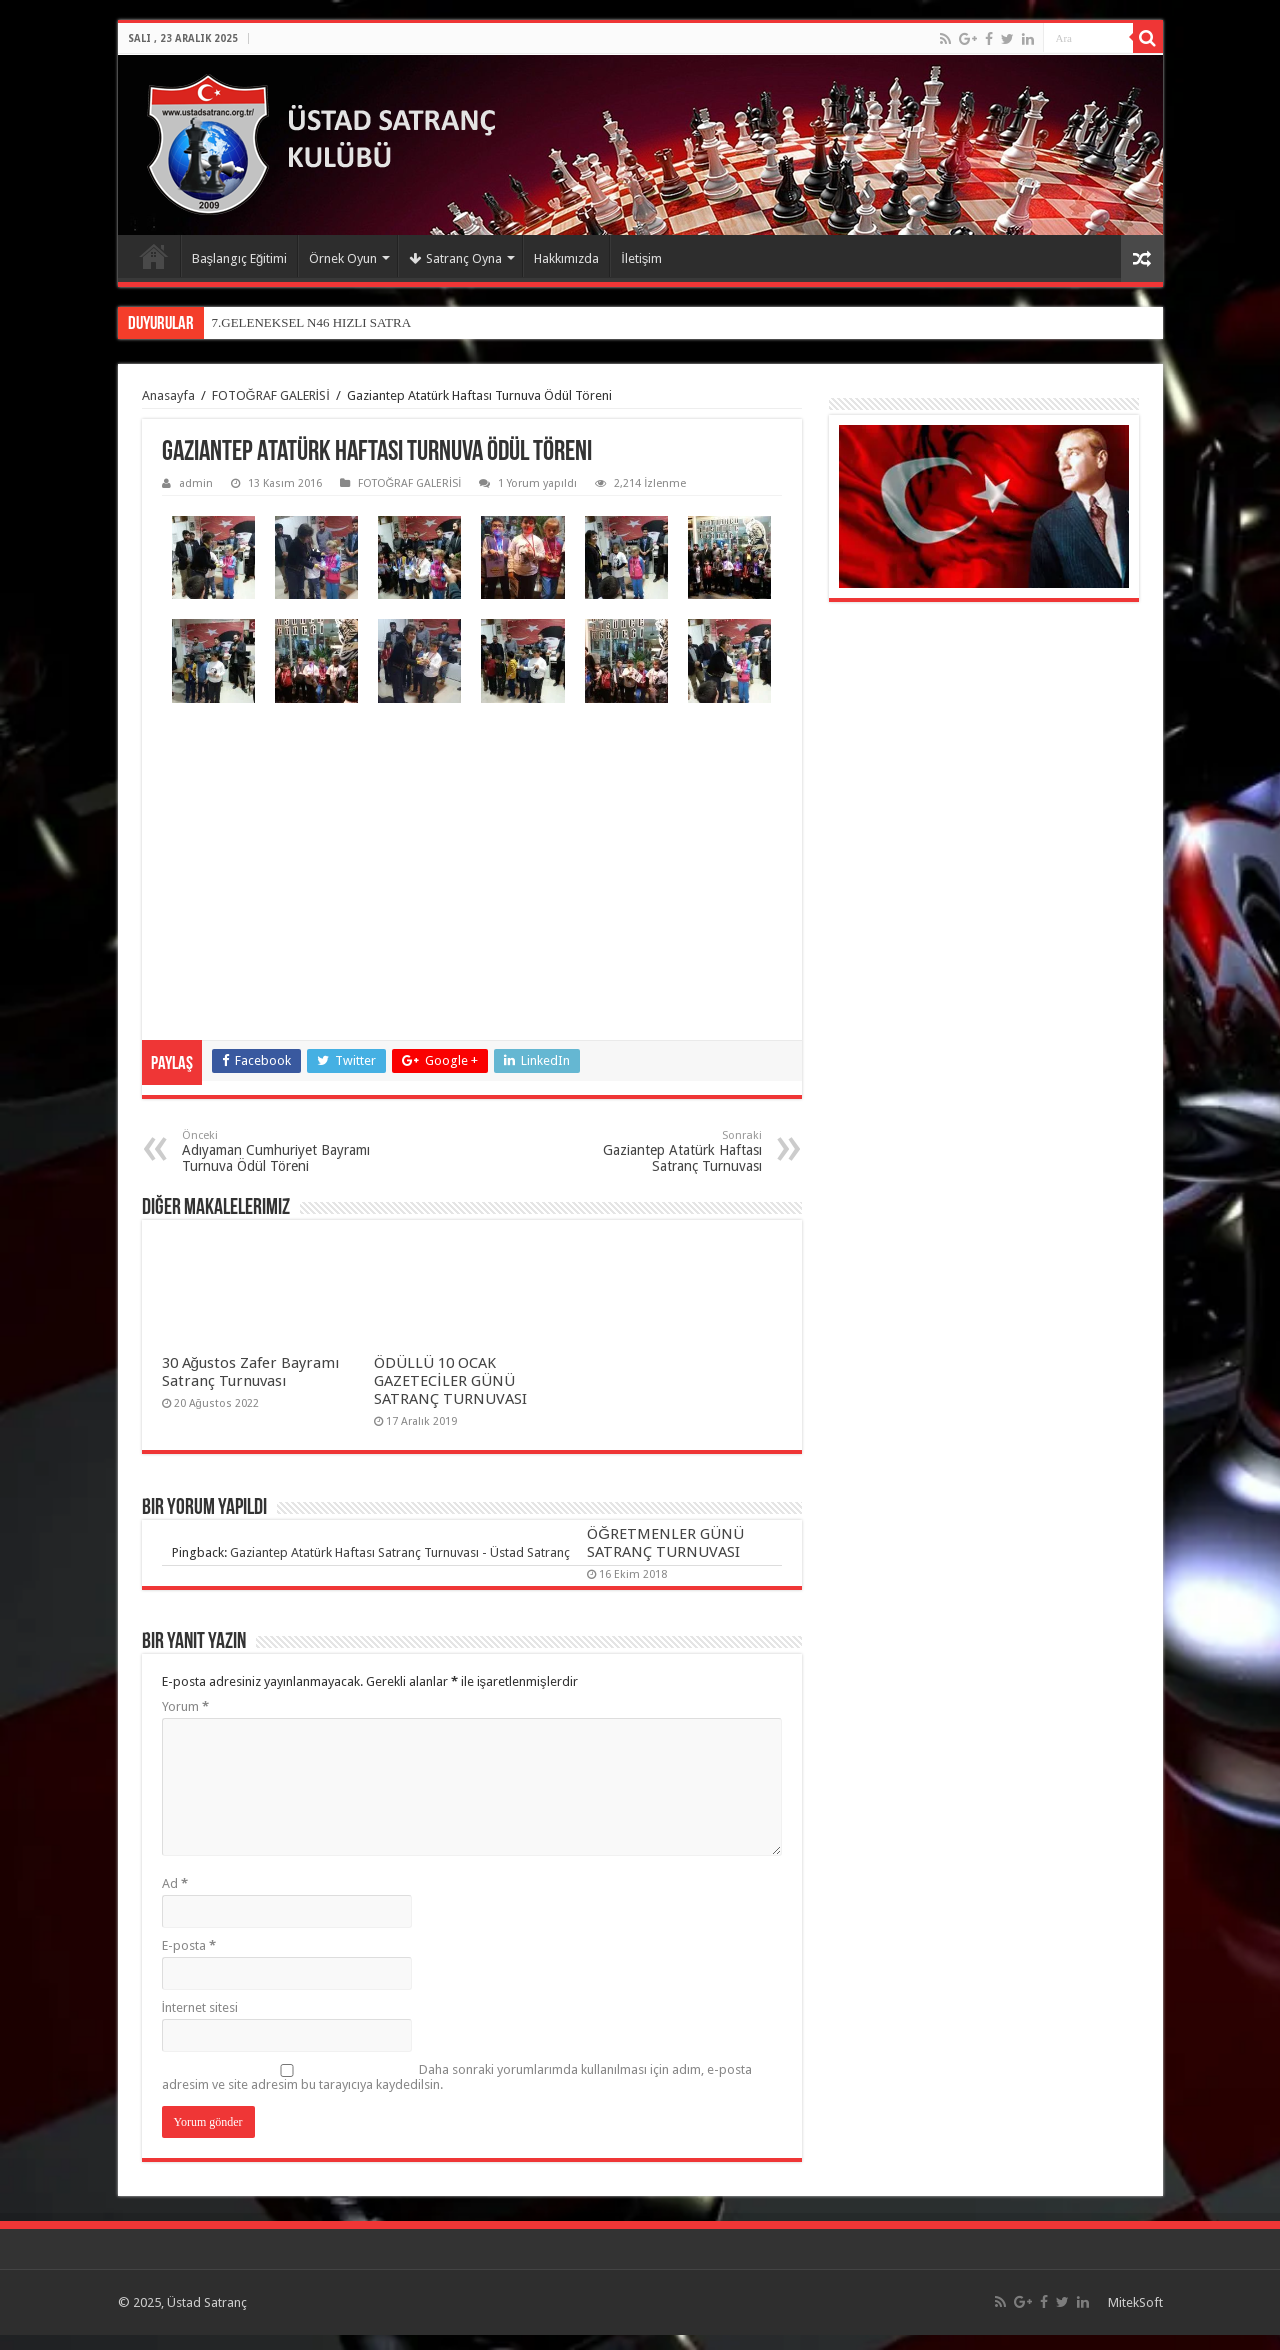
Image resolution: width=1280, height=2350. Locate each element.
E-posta (189, 1945)
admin (196, 483)
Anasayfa (154, 256)
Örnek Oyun (343, 258)
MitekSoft (1135, 2302)
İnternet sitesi (200, 2007)
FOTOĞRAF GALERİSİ (271, 395)
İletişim (641, 258)
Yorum (185, 1706)
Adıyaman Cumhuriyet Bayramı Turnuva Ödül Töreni (284, 1151)
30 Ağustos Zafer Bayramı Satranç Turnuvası (250, 1372)
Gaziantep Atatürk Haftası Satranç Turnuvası (659, 1151)
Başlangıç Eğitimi (240, 258)
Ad (175, 1883)
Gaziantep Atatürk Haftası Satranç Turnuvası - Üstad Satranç (400, 1552)
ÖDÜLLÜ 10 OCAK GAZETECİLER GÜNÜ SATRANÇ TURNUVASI (450, 1381)
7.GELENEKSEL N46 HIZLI (289, 322)
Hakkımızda (566, 258)
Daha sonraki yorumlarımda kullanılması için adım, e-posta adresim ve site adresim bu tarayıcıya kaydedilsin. (457, 2077)
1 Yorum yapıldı (537, 483)
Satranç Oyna (455, 258)
